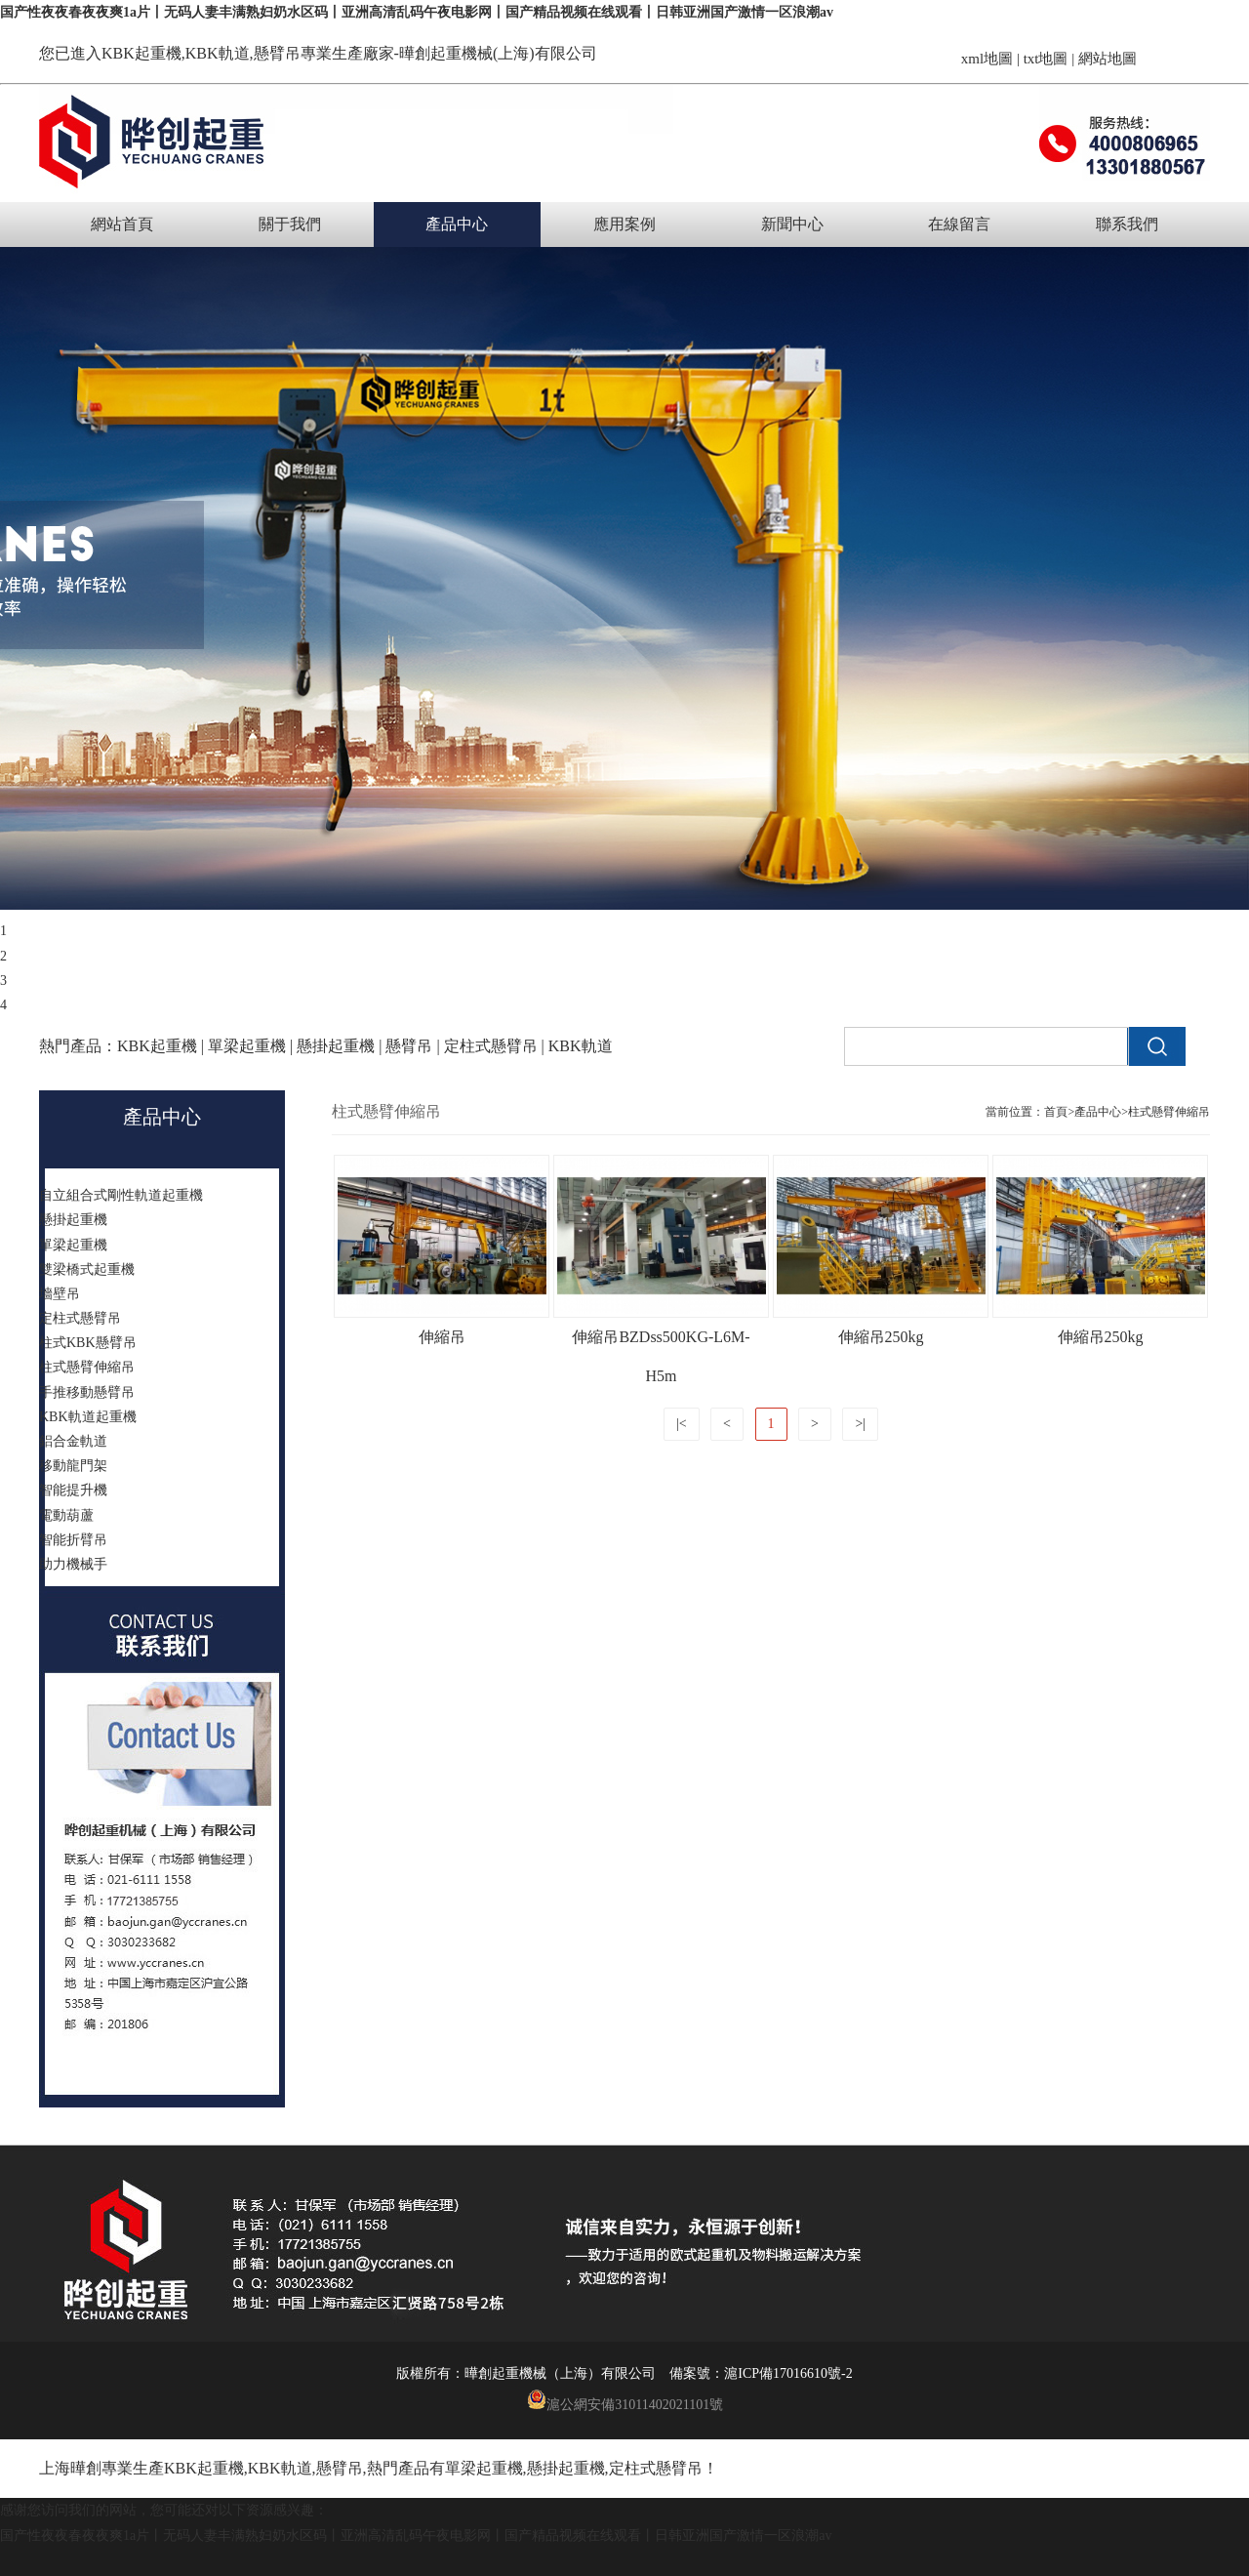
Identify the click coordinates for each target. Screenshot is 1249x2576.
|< (681, 1423)
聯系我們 (1127, 224)
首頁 (1056, 1112)
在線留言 (959, 224)
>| (860, 1423)
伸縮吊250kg (881, 1337)
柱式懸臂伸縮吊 (1169, 1112)
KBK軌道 (280, 2468)
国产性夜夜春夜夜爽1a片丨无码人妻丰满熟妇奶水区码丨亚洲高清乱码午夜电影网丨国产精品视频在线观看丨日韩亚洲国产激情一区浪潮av (416, 12)
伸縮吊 (442, 1337)
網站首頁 (122, 224)
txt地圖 (1046, 58)
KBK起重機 (141, 53)
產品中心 (456, 224)
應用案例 (624, 224)
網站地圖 (1107, 58)
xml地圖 (987, 58)
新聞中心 (792, 224)
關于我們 (290, 224)
